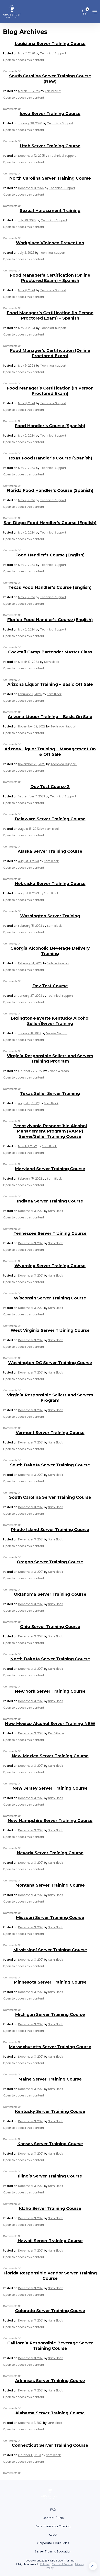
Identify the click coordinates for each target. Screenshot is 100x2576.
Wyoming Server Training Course (50, 1265)
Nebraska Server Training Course (50, 883)
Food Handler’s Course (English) (50, 555)
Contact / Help (53, 2518)
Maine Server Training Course (50, 2079)
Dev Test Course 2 (50, 786)
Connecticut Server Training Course (50, 2445)
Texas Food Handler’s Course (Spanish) (50, 458)
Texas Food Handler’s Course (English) (50, 587)
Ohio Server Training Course (50, 1626)
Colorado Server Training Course (50, 2310)
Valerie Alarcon (58, 963)
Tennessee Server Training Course (50, 1233)
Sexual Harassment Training (50, 210)
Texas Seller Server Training (50, 1093)
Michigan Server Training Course (50, 2014)
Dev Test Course (50, 985)
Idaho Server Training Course (50, 2208)
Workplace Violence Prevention (50, 242)
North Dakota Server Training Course (50, 1658)
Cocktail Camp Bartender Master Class (50, 652)
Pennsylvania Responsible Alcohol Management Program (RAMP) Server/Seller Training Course (50, 1131)
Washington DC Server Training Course (50, 1362)
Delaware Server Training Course (50, 818)
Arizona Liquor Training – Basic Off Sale (50, 684)
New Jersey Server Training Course (50, 1788)
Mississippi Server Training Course (50, 1949)
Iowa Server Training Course (50, 113)
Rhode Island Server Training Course (50, 1529)
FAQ (53, 2509)
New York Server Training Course (50, 1691)
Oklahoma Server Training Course (50, 1594)
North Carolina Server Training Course (50, 178)
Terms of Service (62, 2564)
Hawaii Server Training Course (50, 2240)
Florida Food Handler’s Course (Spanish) (50, 490)
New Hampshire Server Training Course (50, 1820)
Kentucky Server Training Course (50, 2111)
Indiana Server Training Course (50, 1201)
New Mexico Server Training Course (50, 1755)
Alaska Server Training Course (50, 851)
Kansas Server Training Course (50, 2143)
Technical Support (53, 53)
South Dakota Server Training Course (50, 1465)
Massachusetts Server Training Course (50, 2046)
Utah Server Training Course (50, 145)
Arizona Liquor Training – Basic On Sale (50, 716)
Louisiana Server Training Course (50, 43)
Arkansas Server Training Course (50, 2380)
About (53, 2535)
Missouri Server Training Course (50, 1917)
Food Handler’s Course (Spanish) (50, 425)
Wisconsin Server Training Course (50, 1298)
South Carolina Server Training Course (50, 1497)
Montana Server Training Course (50, 1885)
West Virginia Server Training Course (50, 1330)
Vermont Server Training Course (50, 1432)
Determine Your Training (53, 2526)
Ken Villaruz (53, 91)
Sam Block (51, 662)
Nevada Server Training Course (50, 1852)
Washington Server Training (50, 915)
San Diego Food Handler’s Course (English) (50, 522)
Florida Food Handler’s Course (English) (50, 619)
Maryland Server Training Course (50, 1168)
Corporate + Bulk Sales (53, 2543)
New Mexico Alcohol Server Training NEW (50, 1723)
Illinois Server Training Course (50, 2176)
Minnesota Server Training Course (50, 1982)
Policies (44, 2564)
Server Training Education (53, 2551)
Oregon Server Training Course (50, 1561)
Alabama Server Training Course (50, 2412)
